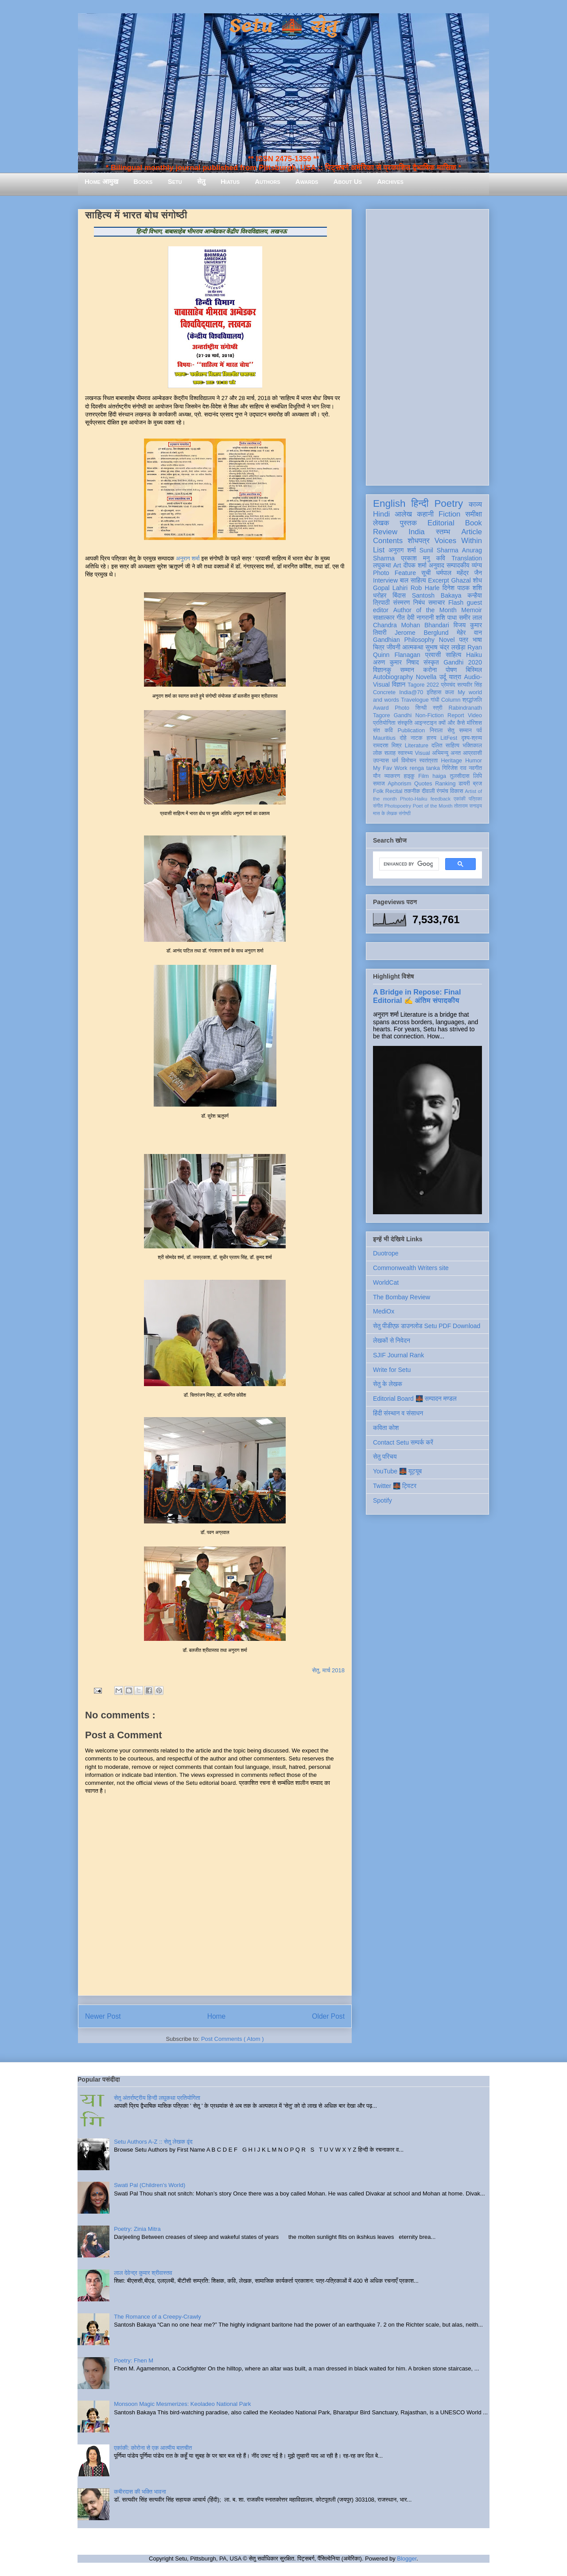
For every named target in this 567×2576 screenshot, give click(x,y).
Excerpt (438, 580)
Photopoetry (397, 805)
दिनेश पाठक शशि (462, 587)
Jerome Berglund (421, 632)
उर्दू (442, 676)
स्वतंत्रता (428, 761)
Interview (385, 580)
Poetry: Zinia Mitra (137, 2229)
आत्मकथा (412, 647)
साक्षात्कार (384, 617)
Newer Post (103, 2016)
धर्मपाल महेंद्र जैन (459, 572)
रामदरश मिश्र (387, 745)
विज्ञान (399, 684)
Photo (402, 708)
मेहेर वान (469, 632)
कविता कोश (386, 1427)
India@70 (411, 692)
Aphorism (399, 784)
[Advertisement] (427, 345)
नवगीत (475, 768)
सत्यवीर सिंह (469, 685)
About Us (348, 181)
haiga (439, 776)
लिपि (477, 776)
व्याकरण (392, 776)
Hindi (381, 514)
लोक (377, 753)
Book (473, 523)
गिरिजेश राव (454, 768)
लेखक (381, 523)
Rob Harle (425, 587)
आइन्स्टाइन (425, 723)
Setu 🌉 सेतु (283, 26)
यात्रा (455, 676)
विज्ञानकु (382, 669)
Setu (175, 181)
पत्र (463, 639)
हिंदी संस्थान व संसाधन (398, 1413)
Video (475, 715)
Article (471, 532)
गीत (400, 617)
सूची (426, 572)
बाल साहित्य (413, 580)
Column (450, 700)
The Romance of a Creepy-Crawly (157, 2316)
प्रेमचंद (448, 685)
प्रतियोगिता (384, 723)
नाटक (417, 738)
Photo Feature (394, 572)
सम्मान (407, 669)
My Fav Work (390, 768)
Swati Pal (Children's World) (149, 2185)
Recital (394, 791)
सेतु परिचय (385, 1456)
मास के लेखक (385, 813)
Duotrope (386, 1253)
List (378, 550)
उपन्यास (381, 761)
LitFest (448, 738)
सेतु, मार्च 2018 (328, 1670)
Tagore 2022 (423, 685)
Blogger (406, 2558)
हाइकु (409, 776)
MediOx (383, 1311)
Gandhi (403, 715)
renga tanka (425, 768)
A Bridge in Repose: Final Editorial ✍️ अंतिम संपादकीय (417, 996)
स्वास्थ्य (405, 753)
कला (449, 692)
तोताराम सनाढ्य (468, 805)
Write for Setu (392, 1369)
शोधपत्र (418, 540)
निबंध (419, 602)
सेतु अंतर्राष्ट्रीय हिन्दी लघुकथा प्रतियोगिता (157, 2097)
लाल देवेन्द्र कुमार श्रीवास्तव (143, 2272)
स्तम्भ (443, 532)
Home (216, 2016)
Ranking (445, 784)
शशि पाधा (446, 617)
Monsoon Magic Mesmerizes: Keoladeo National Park (182, 2404)
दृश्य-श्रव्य (471, 738)
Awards (306, 181)
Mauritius (384, 738)
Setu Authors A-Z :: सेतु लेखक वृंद (153, 2141)
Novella (426, 676)
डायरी (464, 784)
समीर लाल (470, 617)
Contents (388, 540)
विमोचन (408, 761)
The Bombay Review (401, 1297)
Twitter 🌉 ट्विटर (394, 1485)
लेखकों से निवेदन (391, 1340)
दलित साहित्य (445, 745)
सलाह (390, 753)
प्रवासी (433, 654)
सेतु (201, 181)
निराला (436, 730)
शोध (477, 580)
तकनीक (412, 791)
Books (142, 181)
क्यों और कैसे (452, 723)
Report (455, 715)
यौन (377, 776)
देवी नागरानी (420, 617)
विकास (456, 791)
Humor (473, 761)
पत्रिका (475, 798)
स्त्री (438, 708)
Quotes (423, 784)
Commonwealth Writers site (411, 1267)
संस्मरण (401, 602)
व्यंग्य (477, 565)
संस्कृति (404, 723)
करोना (430, 669)
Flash (455, 602)
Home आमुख (101, 181)
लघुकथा (382, 565)
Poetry (448, 503)
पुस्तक (408, 523)
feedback (440, 798)
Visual (422, 753)
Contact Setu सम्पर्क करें (403, 1442)
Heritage (451, 761)
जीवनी (393, 647)
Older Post (328, 2016)
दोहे (403, 738)
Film (423, 776)
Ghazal (460, 580)
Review (385, 532)
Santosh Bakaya (437, 595)
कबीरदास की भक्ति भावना (140, 2491)
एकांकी (460, 798)
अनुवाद (436, 565)
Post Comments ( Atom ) (232, 2039)
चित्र (378, 647)
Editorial (440, 523)
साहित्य (453, 654)
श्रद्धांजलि (472, 700)
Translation (466, 558)
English (389, 503)
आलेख (403, 514)
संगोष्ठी (405, 813)
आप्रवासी (472, 753)
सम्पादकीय (458, 565)
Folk (378, 791)
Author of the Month (425, 610)
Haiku (474, 654)
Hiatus (230, 181)
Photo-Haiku (413, 798)
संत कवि (383, 730)
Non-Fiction (429, 715)
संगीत (378, 805)
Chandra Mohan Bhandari (411, 625)
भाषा (477, 639)
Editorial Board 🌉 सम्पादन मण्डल (415, 1398)
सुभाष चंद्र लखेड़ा (445, 647)
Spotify (382, 1500)
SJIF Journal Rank (398, 1355)
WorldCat (386, 1282)
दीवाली (428, 791)
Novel (447, 639)
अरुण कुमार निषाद (396, 662)
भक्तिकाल (472, 745)
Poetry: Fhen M (133, 2360)
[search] (408, 864)
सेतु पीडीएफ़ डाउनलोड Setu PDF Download (426, 1325)
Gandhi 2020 (462, 662)
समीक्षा (473, 514)
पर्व (479, 730)
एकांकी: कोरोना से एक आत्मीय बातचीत (153, 2447)
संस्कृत (431, 662)
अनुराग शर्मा (188, 558)
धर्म (395, 761)
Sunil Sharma (438, 550)
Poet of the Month (433, 805)
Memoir (471, 610)
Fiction (449, 514)
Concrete (384, 692)
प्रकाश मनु (415, 558)
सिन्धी (421, 708)
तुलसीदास (460, 776)
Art (397, 565)
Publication (411, 730)
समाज (379, 784)
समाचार (436, 602)
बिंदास (399, 595)
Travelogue (415, 700)
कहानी (425, 514)
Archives (390, 181)
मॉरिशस (474, 723)
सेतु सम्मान (459, 730)
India (416, 532)
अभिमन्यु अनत (446, 753)
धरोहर (379, 595)
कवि (440, 558)
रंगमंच (442, 791)
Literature (416, 745)
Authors (267, 181)
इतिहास (434, 692)
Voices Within (458, 540)
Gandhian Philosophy (404, 639)
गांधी (435, 700)
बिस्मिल (474, 669)
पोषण (451, 669)
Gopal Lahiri (390, 587)
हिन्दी (419, 503)
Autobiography (393, 676)
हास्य (431, 738)
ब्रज (477, 784)
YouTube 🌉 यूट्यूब (397, 1471)
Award (380, 708)
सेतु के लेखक (387, 1383)
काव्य (475, 504)
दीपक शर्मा (415, 565)
